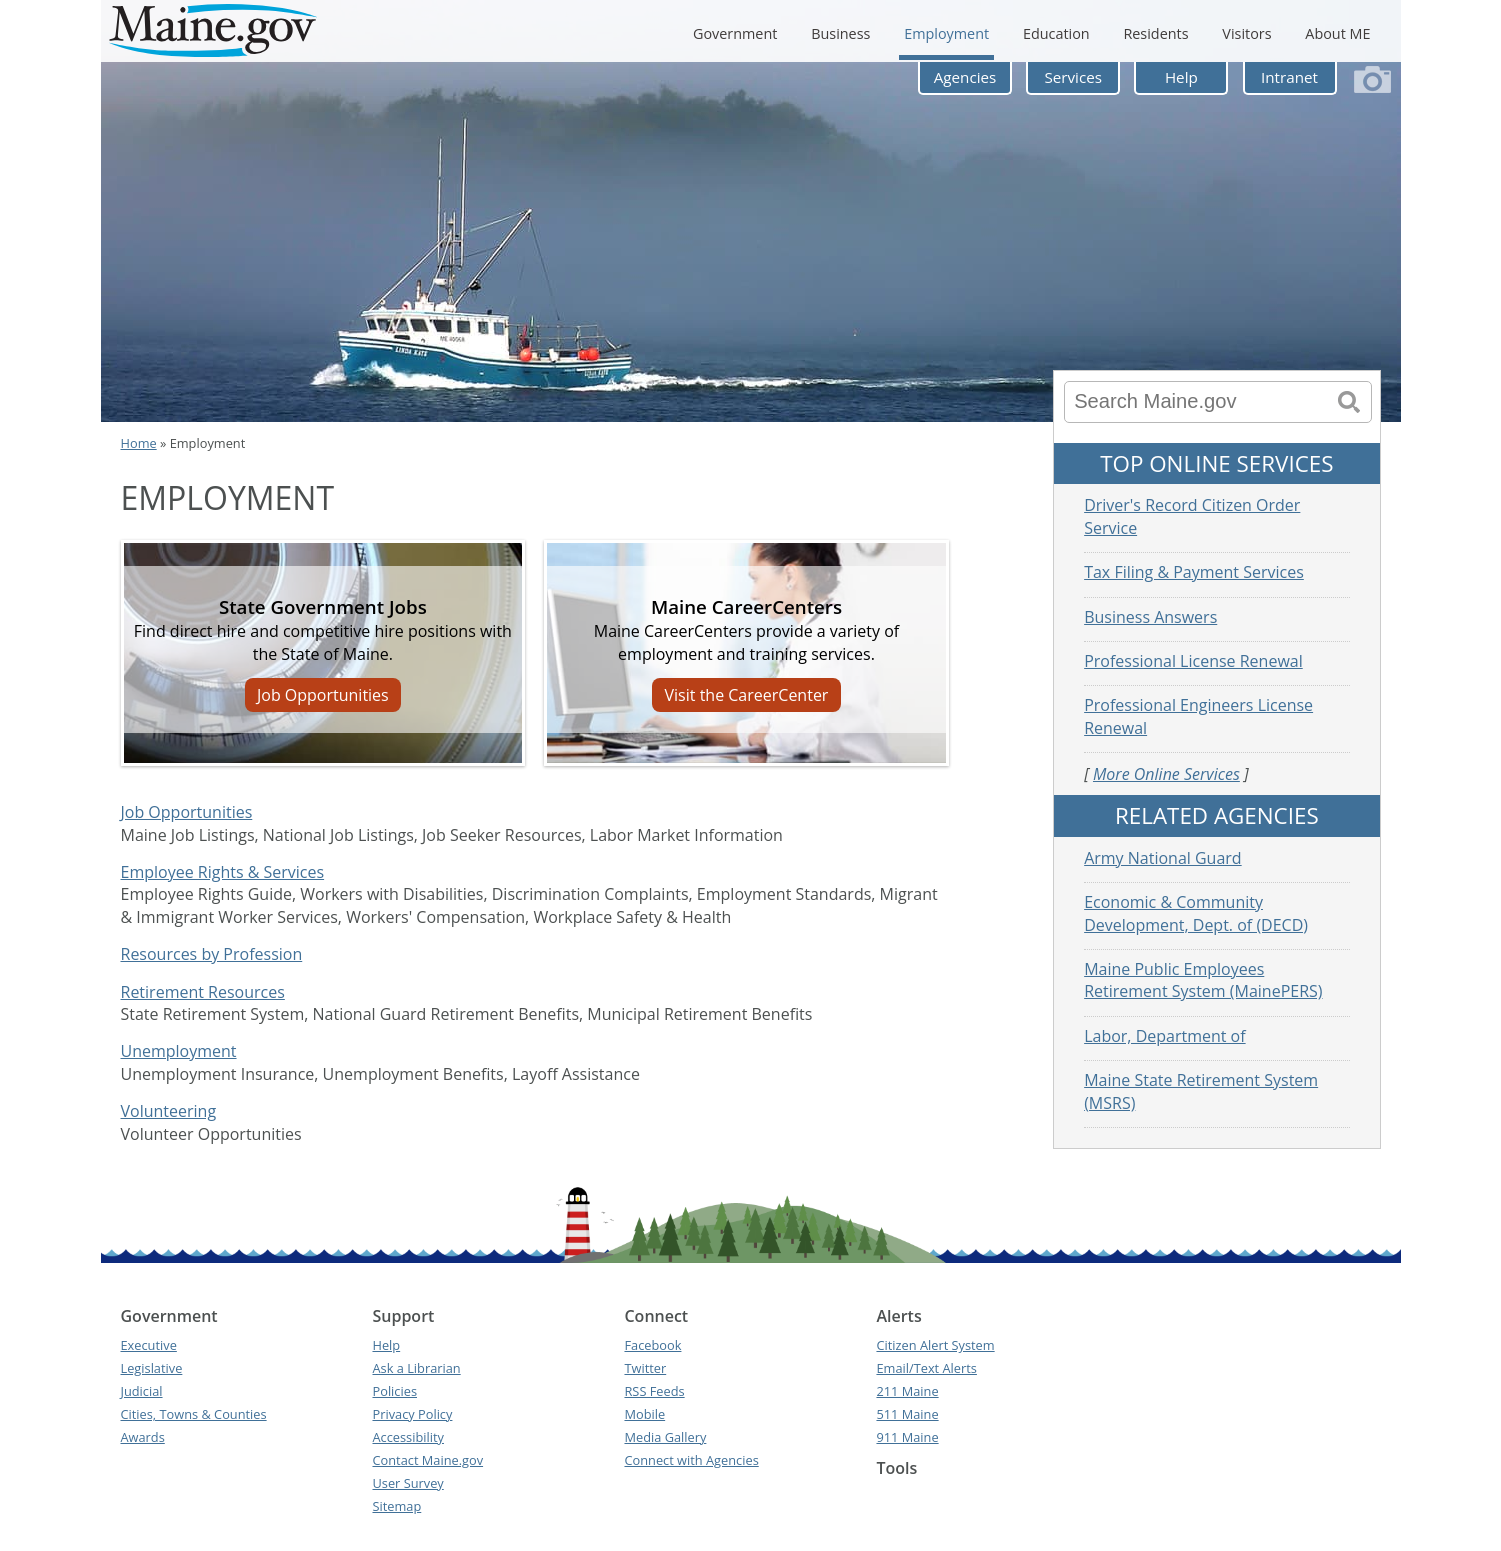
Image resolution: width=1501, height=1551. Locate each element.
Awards (143, 1437)
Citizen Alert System (935, 1345)
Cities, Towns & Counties (194, 1414)
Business (840, 33)
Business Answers (1150, 617)
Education (1056, 33)
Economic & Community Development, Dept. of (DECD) (1196, 913)
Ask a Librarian (416, 1368)
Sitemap (396, 1506)
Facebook (652, 1345)
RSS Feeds (654, 1391)
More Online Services (1166, 774)
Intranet (1289, 77)
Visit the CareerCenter (747, 695)
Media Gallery (665, 1437)
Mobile (644, 1414)
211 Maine (907, 1391)
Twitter (645, 1368)
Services (1073, 77)
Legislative (152, 1368)
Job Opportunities (323, 695)
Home (139, 443)
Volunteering (169, 1111)
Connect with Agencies (691, 1460)
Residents (1155, 33)
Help (1181, 77)
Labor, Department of (1164, 1036)
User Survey (407, 1483)
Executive (149, 1345)
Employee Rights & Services (223, 872)
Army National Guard (1163, 858)
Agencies (965, 77)
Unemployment (179, 1051)
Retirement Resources (203, 992)
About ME (1337, 33)
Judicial (142, 1391)
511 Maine (907, 1414)
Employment (946, 33)
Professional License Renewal (1193, 661)
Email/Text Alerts (926, 1368)
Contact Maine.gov (427, 1460)
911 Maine (907, 1437)
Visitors (1246, 33)
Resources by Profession (212, 954)
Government (735, 33)
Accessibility (407, 1437)
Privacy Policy (412, 1414)
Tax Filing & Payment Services (1194, 572)
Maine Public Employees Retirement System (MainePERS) (1203, 980)
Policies (394, 1391)
